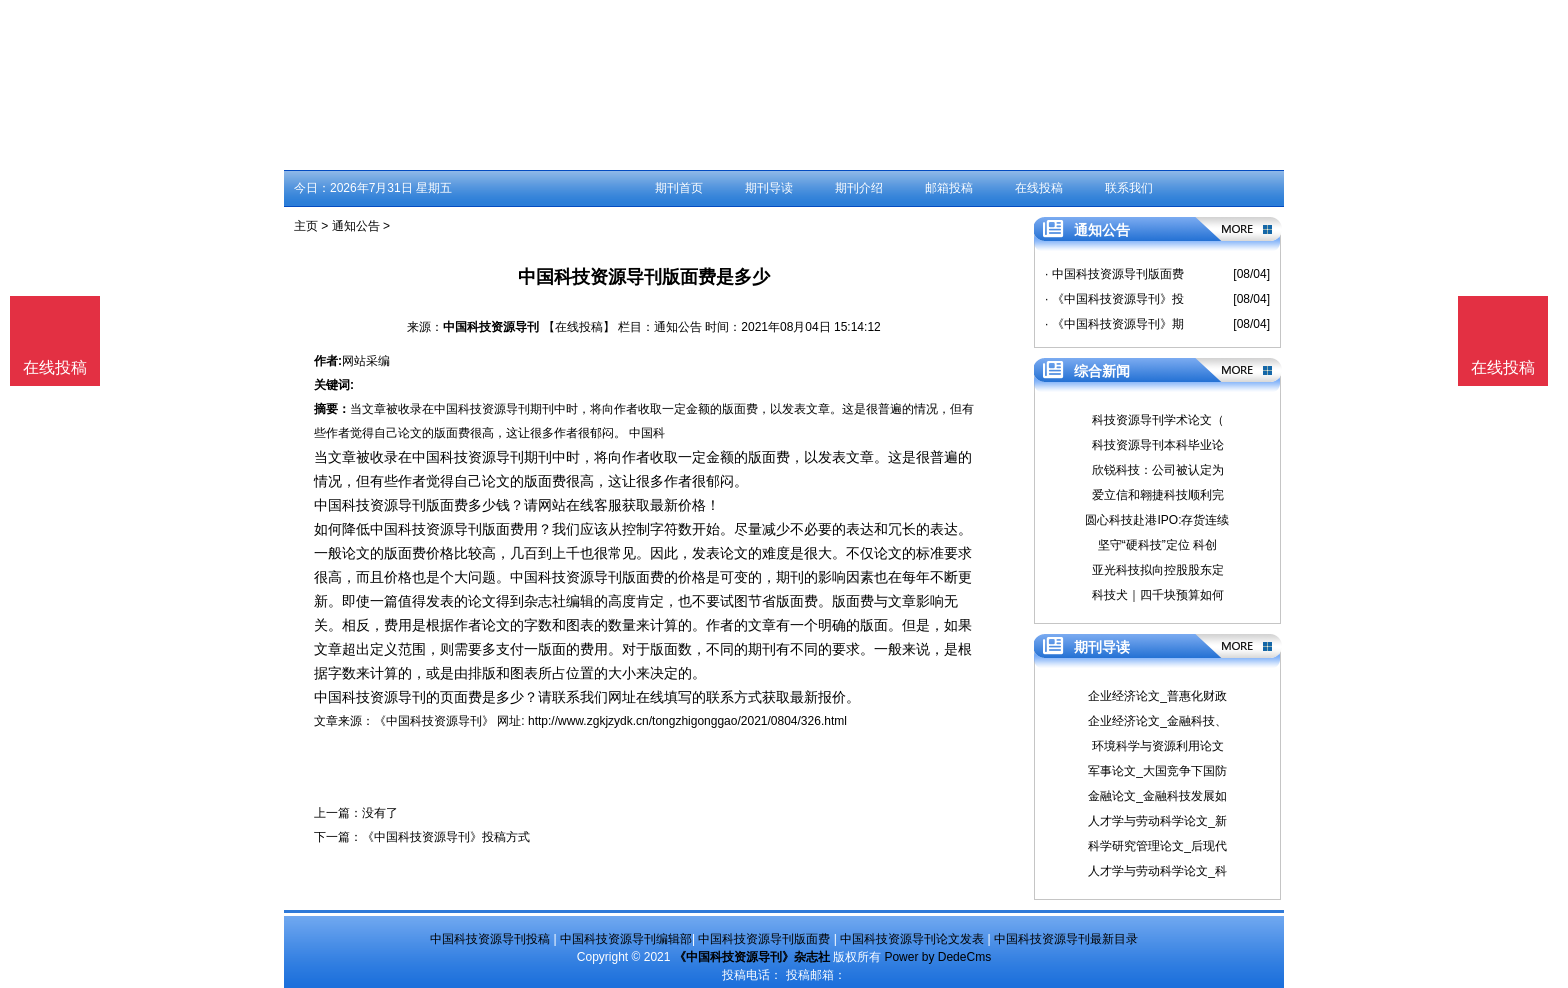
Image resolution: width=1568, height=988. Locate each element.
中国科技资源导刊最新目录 (1066, 939)
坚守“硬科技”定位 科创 (1157, 545)
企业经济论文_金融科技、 (1157, 721)
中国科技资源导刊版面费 (764, 939)
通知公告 (356, 226)
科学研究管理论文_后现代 (1157, 846)
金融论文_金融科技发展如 (1157, 796)
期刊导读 (769, 188)
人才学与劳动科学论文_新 (1157, 821)
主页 (306, 226)
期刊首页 (679, 188)
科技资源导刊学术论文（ (1158, 420)
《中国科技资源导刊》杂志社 (752, 957)
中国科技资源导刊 (491, 327)
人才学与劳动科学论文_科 (1157, 871)
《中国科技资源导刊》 (434, 721)
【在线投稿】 (579, 327)
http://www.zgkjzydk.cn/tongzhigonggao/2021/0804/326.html (687, 721)
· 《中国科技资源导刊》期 (1114, 324)
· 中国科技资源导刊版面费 (1114, 274)
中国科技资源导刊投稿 (490, 939)
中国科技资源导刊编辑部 (626, 939)
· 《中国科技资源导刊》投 (1114, 299)
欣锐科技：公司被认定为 (1158, 470)
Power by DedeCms (937, 957)
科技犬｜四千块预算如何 (1158, 595)
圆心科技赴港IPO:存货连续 (1157, 520)
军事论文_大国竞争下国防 (1157, 771)
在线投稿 (1039, 188)
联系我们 (1129, 188)
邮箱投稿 (949, 188)
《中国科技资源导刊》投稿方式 (446, 837)
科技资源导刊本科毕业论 (1158, 445)
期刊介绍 (859, 188)
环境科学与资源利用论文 (1158, 746)
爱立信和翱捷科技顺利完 (1158, 495)
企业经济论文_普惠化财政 (1157, 696)
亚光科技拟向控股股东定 (1158, 570)
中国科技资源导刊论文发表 (912, 939)
